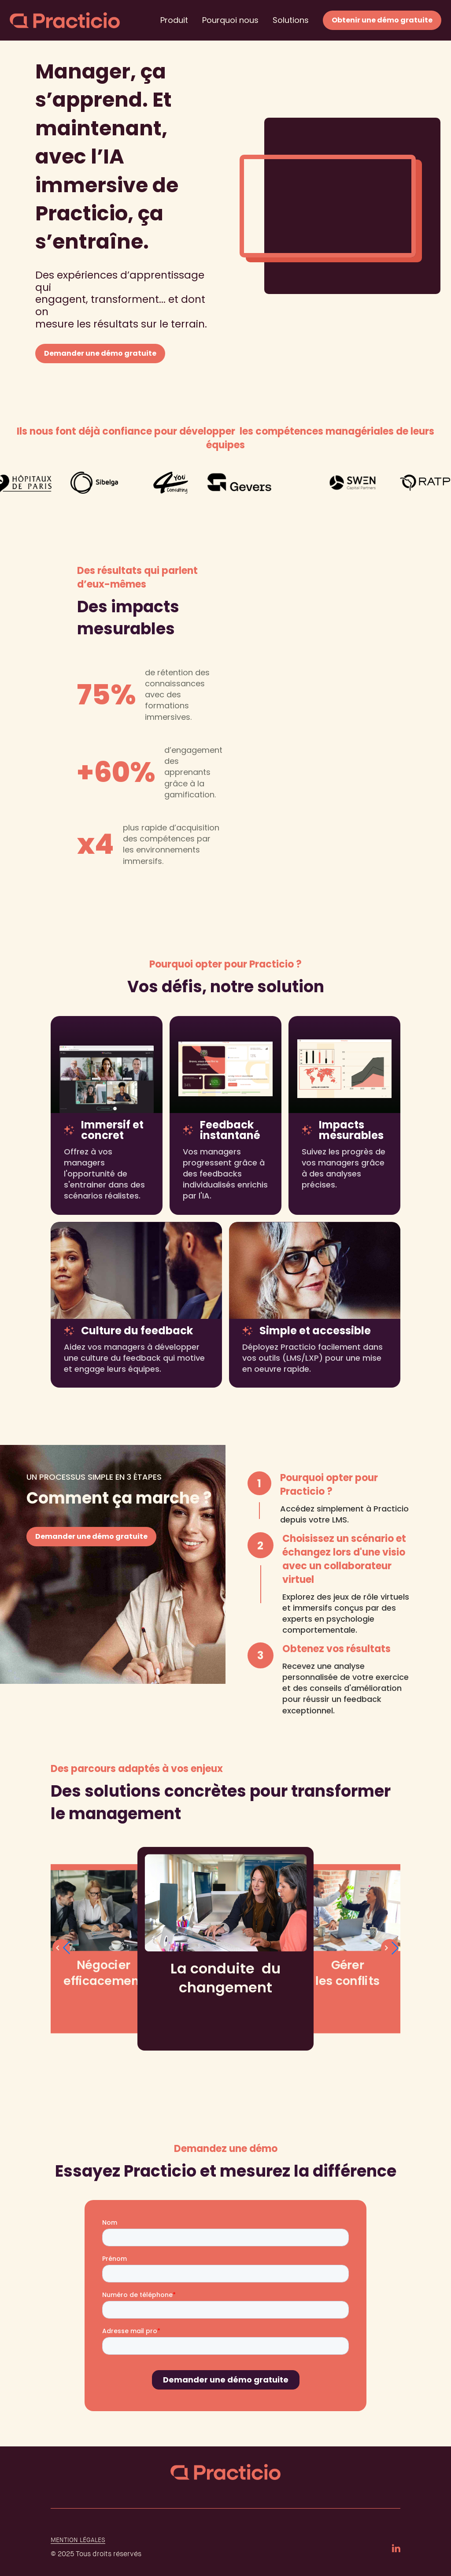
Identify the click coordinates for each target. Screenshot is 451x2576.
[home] (65, 20)
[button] (390, 1948)
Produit (174, 20)
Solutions (291, 20)
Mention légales (78, 2540)
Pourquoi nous (230, 20)
